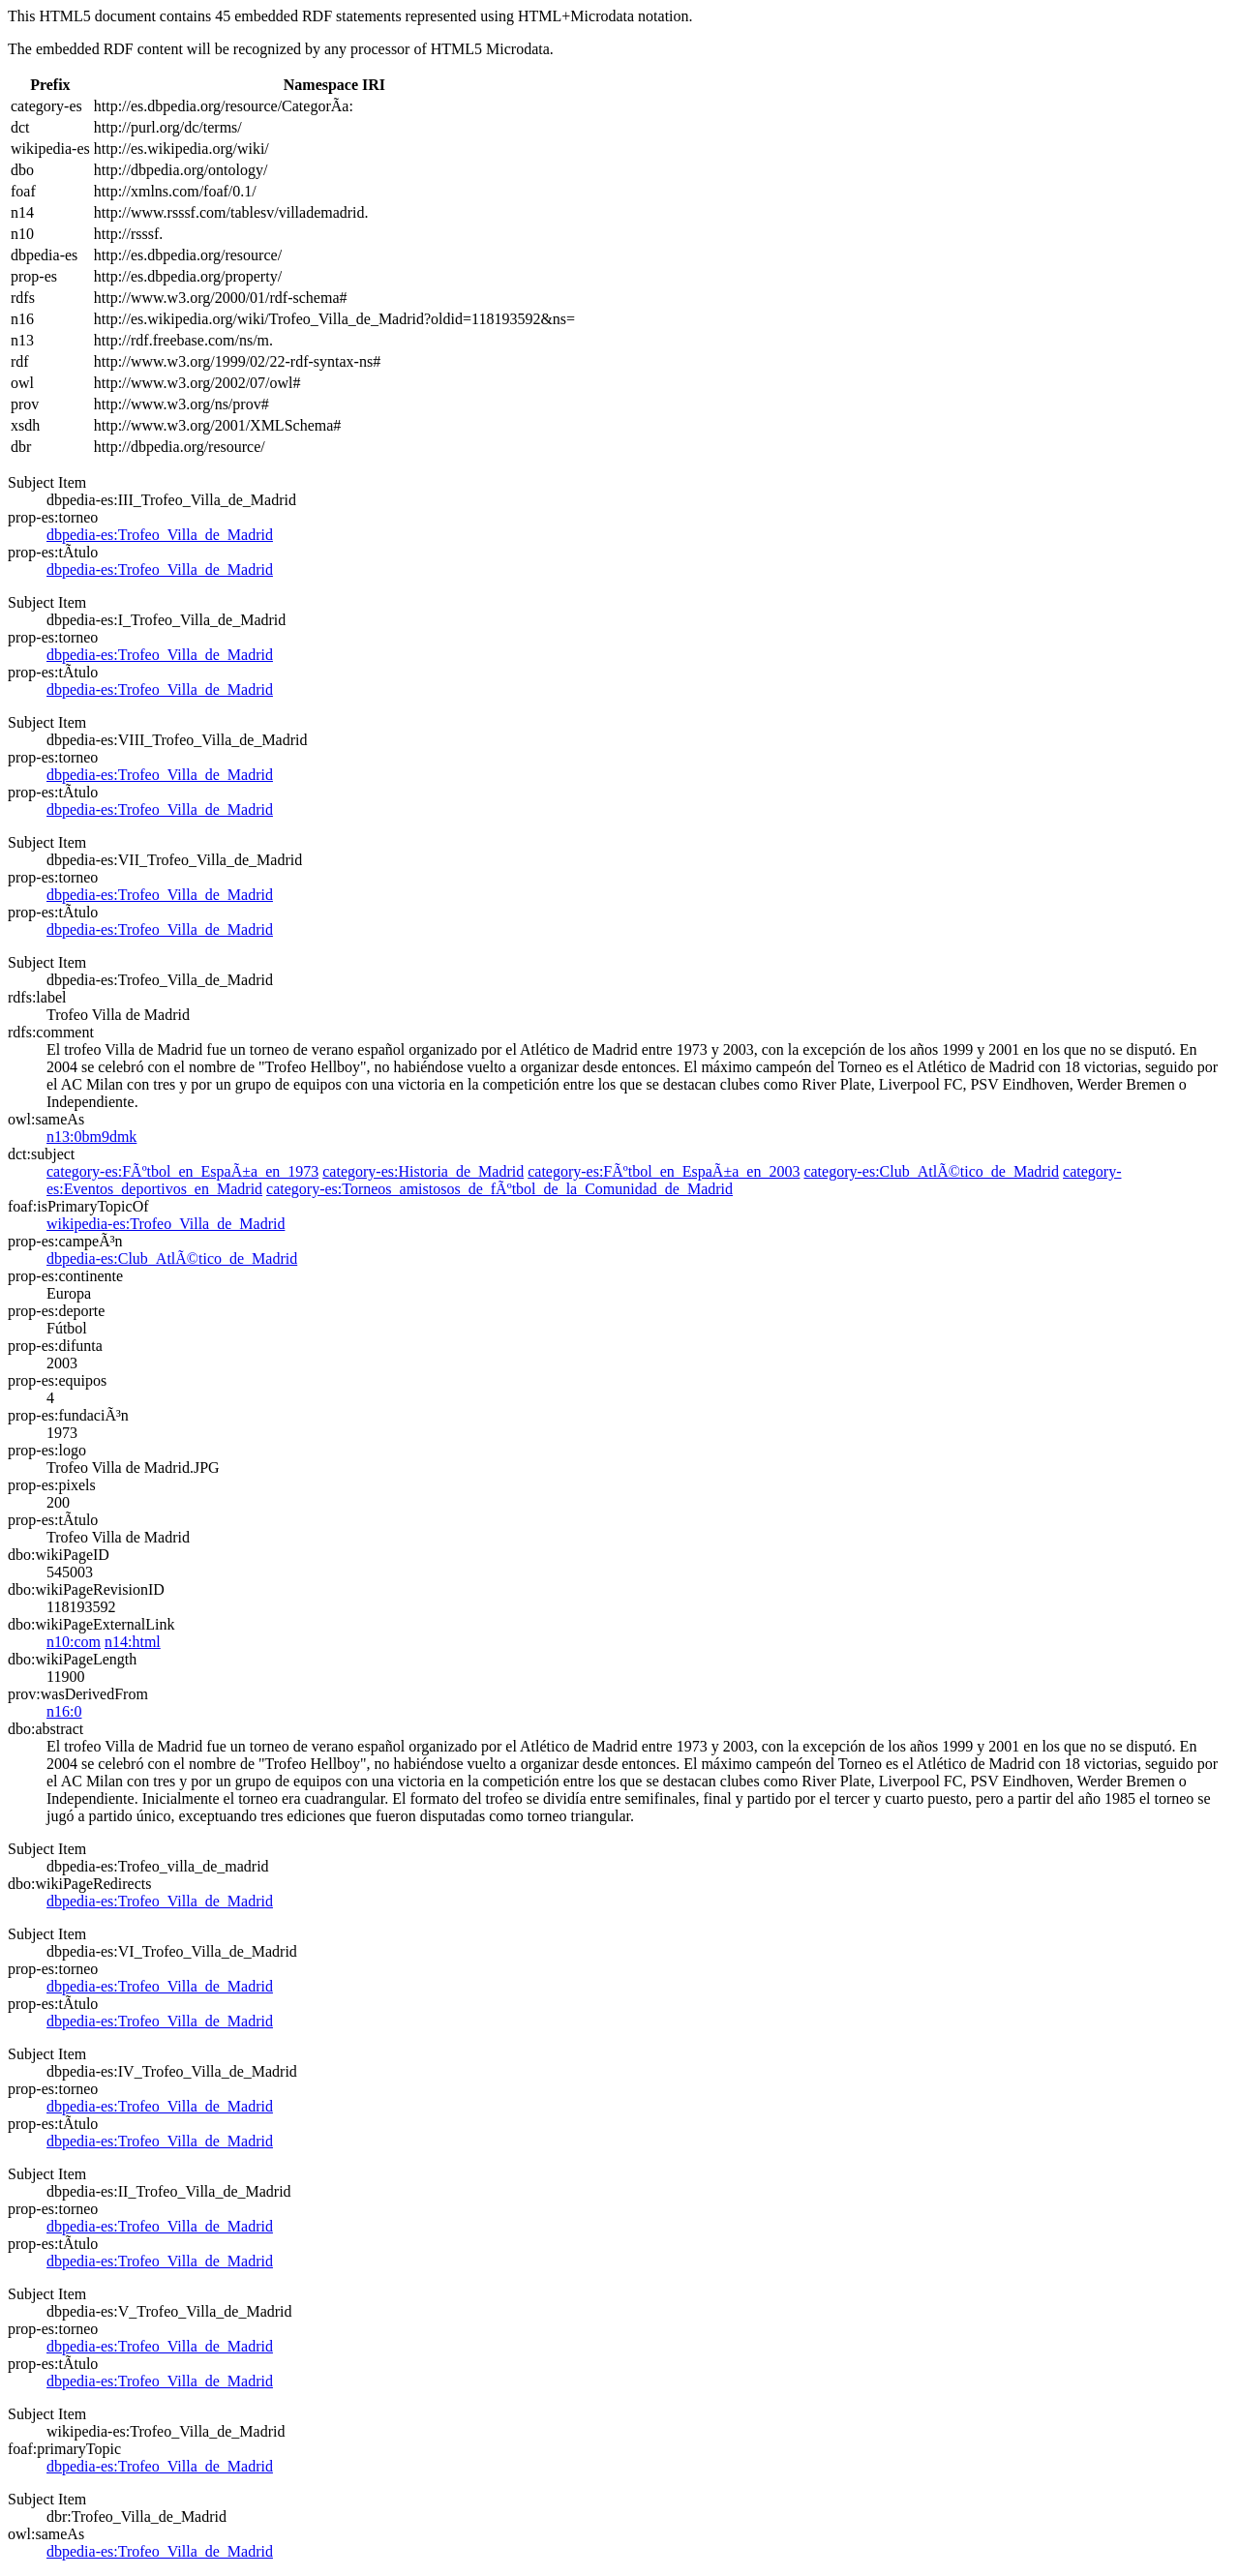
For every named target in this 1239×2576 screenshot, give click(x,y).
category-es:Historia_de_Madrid (423, 1171)
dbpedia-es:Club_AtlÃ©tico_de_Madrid (171, 1258)
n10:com (73, 1641)
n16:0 (63, 1711)
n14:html (133, 1641)
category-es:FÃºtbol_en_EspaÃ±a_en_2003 (664, 1171)
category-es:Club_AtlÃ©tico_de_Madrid (931, 1171)
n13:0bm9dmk (91, 1136)
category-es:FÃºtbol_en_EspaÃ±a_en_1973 (182, 1171)
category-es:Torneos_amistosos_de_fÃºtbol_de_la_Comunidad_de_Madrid (499, 1189)
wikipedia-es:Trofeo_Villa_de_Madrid (165, 1223)
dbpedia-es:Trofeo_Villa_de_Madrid (159, 534)
